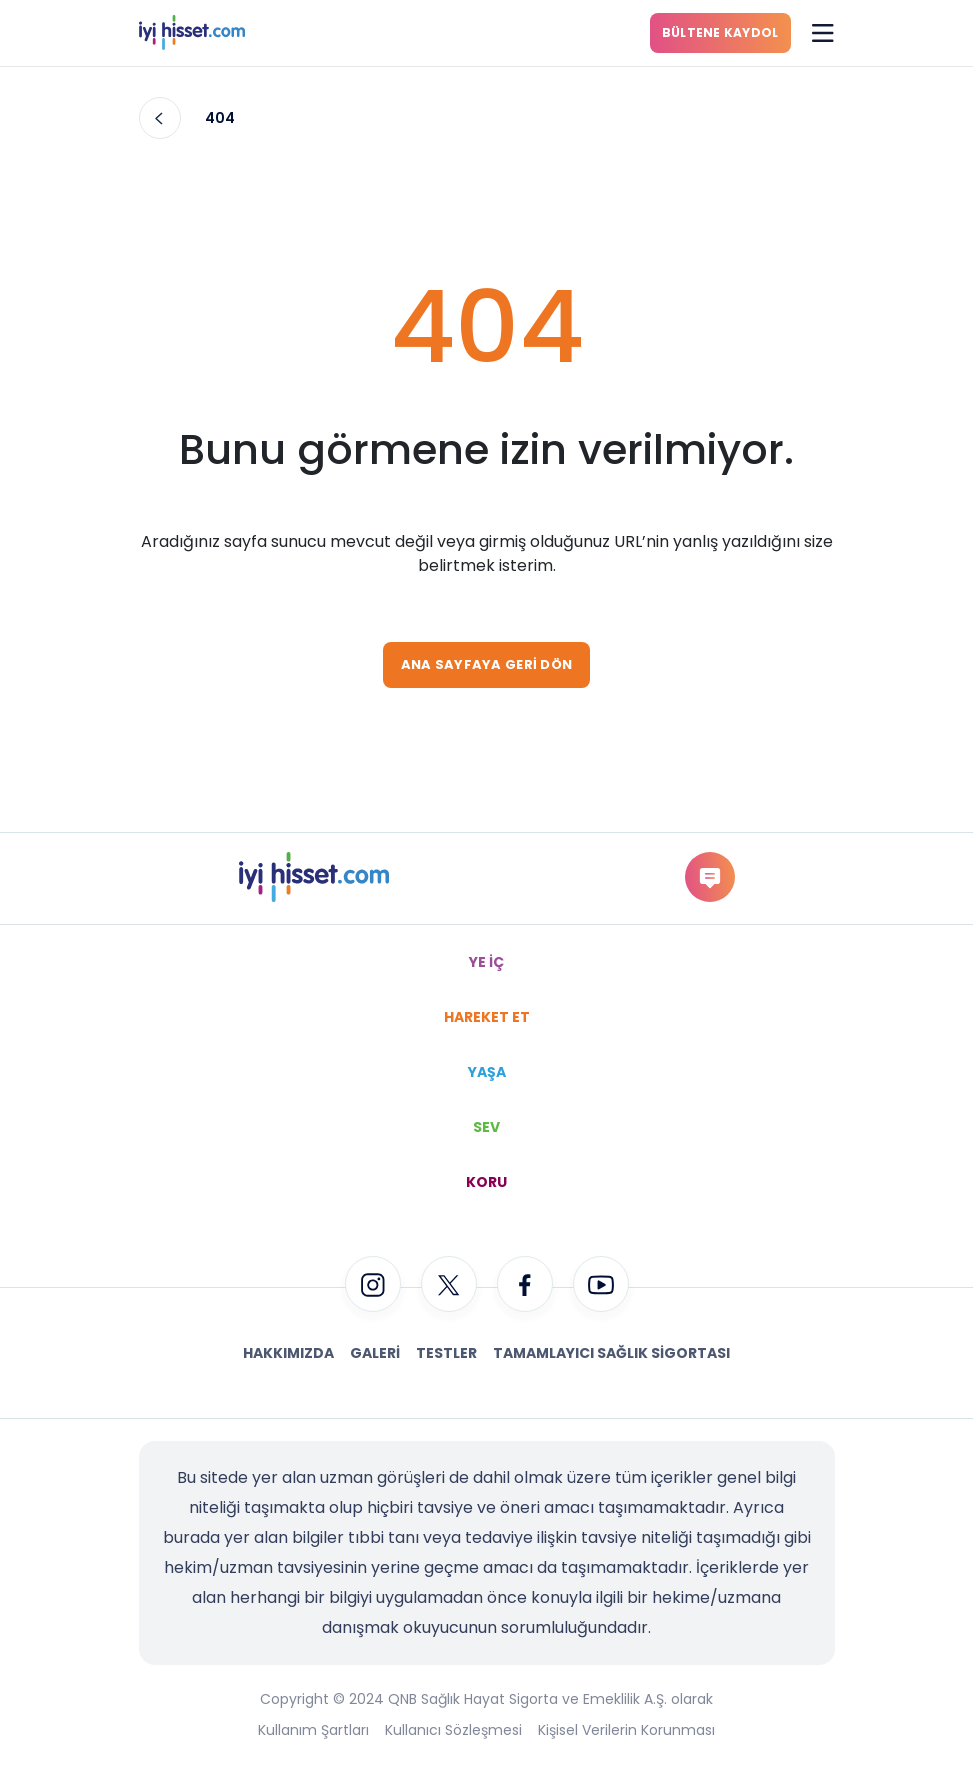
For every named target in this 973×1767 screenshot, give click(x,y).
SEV (486, 1127)
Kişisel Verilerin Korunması (626, 1730)
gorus (709, 876)
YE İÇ (486, 962)
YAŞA (487, 1072)
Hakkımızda (288, 1353)
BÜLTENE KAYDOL (720, 32)
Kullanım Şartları (313, 1730)
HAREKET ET (487, 1017)
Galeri (375, 1353)
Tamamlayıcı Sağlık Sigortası (611, 1353)
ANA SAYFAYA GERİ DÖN (486, 664)
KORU (486, 1182)
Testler (446, 1353)
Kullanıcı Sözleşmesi (453, 1730)
